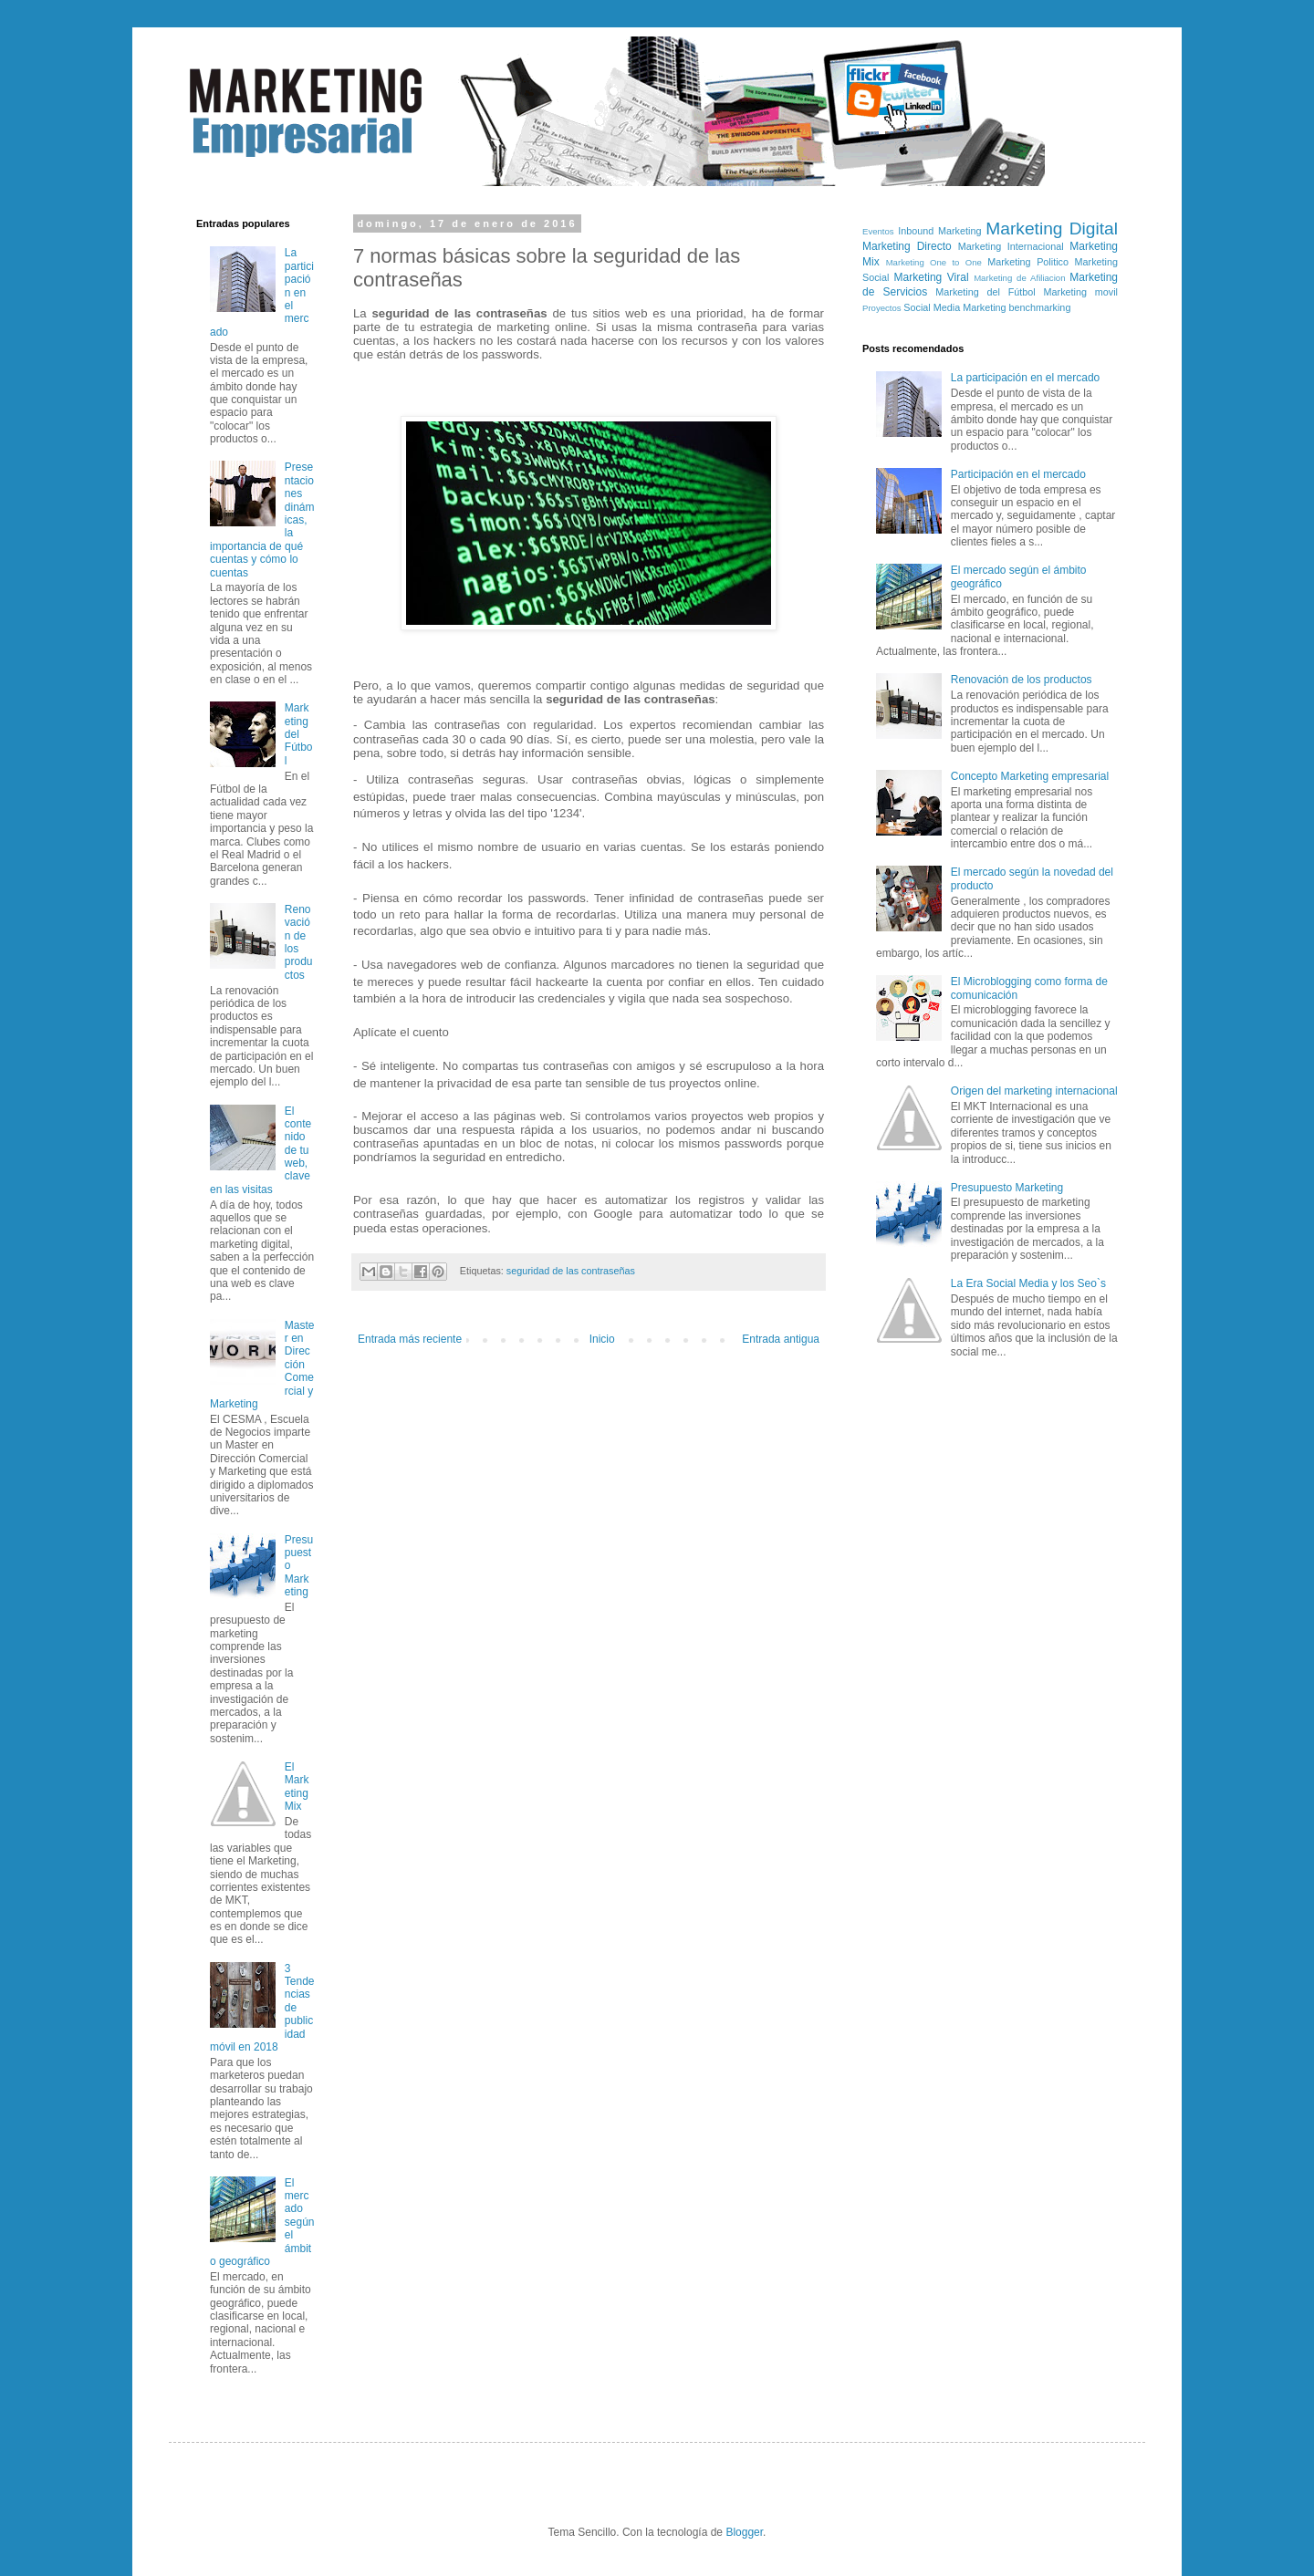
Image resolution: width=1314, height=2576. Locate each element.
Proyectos (882, 308)
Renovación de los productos (1021, 679)
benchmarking (1040, 307)
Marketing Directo (907, 246)
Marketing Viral (931, 277)
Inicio (602, 1339)
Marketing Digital (1052, 228)
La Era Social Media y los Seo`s (1028, 1283)
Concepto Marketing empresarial (1030, 776)
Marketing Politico (1028, 261)
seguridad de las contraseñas (570, 1270)
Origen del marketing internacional (1034, 1091)
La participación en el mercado (1025, 377)
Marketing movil (1081, 291)
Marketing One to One (934, 262)
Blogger (744, 2532)
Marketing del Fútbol (299, 734)
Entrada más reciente (410, 1339)
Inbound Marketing (939, 230)
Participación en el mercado (1018, 474)
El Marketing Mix (297, 1787)
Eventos (878, 231)
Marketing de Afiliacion (1019, 278)
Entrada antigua (780, 1339)
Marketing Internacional (1011, 246)
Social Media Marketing (954, 307)
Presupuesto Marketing (1007, 1187)
